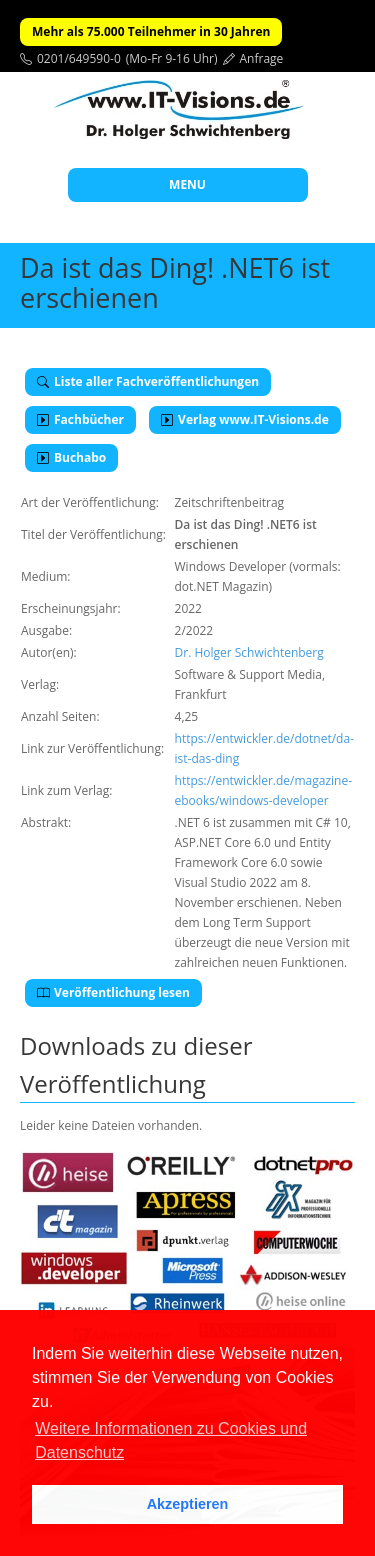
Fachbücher (80, 419)
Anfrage (262, 58)
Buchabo (71, 457)
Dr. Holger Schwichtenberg (249, 652)
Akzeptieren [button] (188, 1504)
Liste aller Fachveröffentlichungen (148, 381)
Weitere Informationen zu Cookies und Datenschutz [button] (171, 1440)
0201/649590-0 (79, 58)
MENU (187, 184)
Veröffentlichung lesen (113, 992)
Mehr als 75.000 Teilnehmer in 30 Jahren (151, 31)
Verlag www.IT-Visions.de (245, 419)
